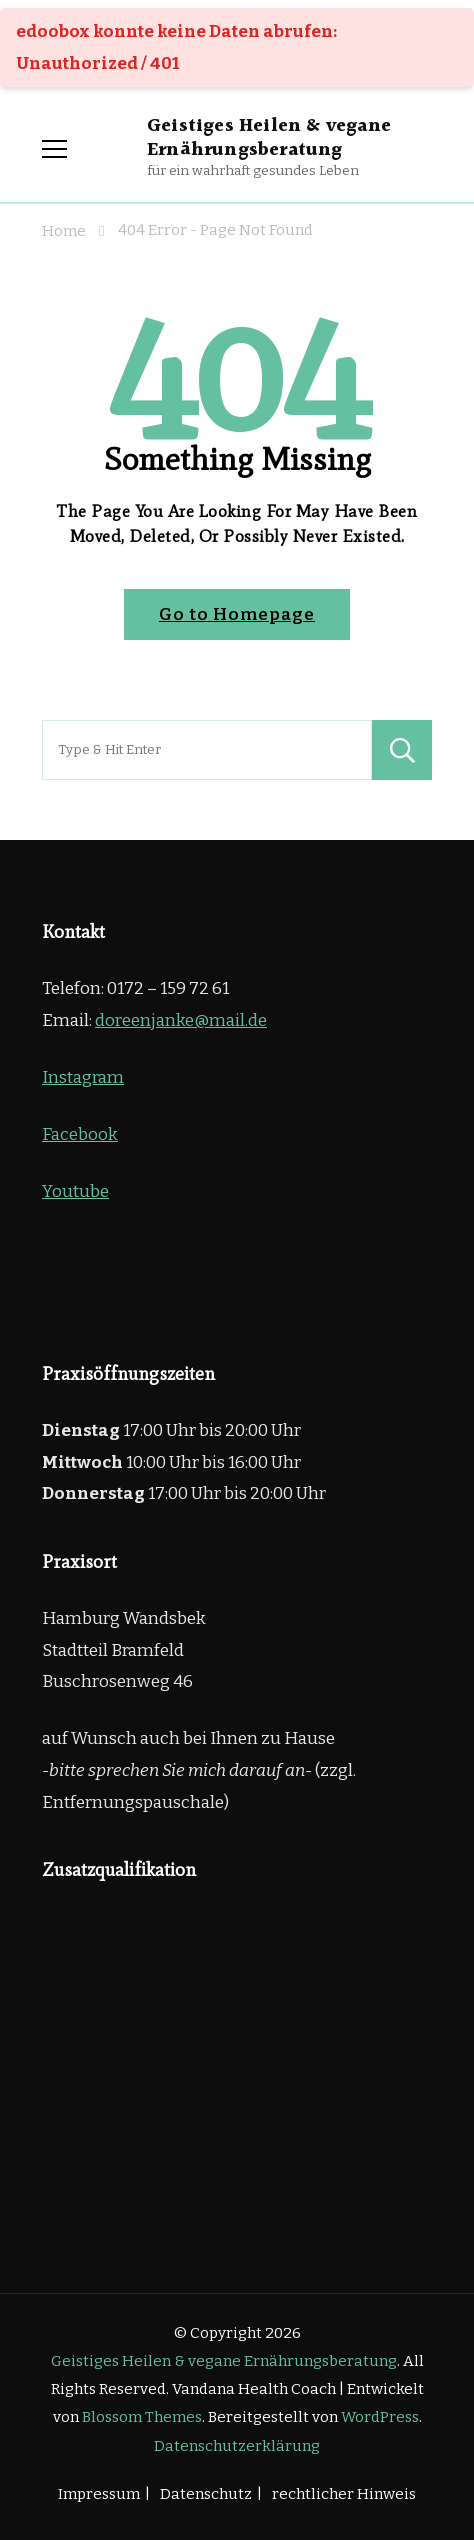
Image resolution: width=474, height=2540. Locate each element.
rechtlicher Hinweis (344, 2494)
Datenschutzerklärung (237, 2446)
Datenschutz (206, 2494)
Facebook (80, 1134)
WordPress (380, 2417)
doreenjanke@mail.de (181, 1020)
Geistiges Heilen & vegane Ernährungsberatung (269, 138)
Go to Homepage (237, 614)
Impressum (99, 2494)
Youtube (75, 1191)
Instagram (83, 1077)
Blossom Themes (142, 2417)
